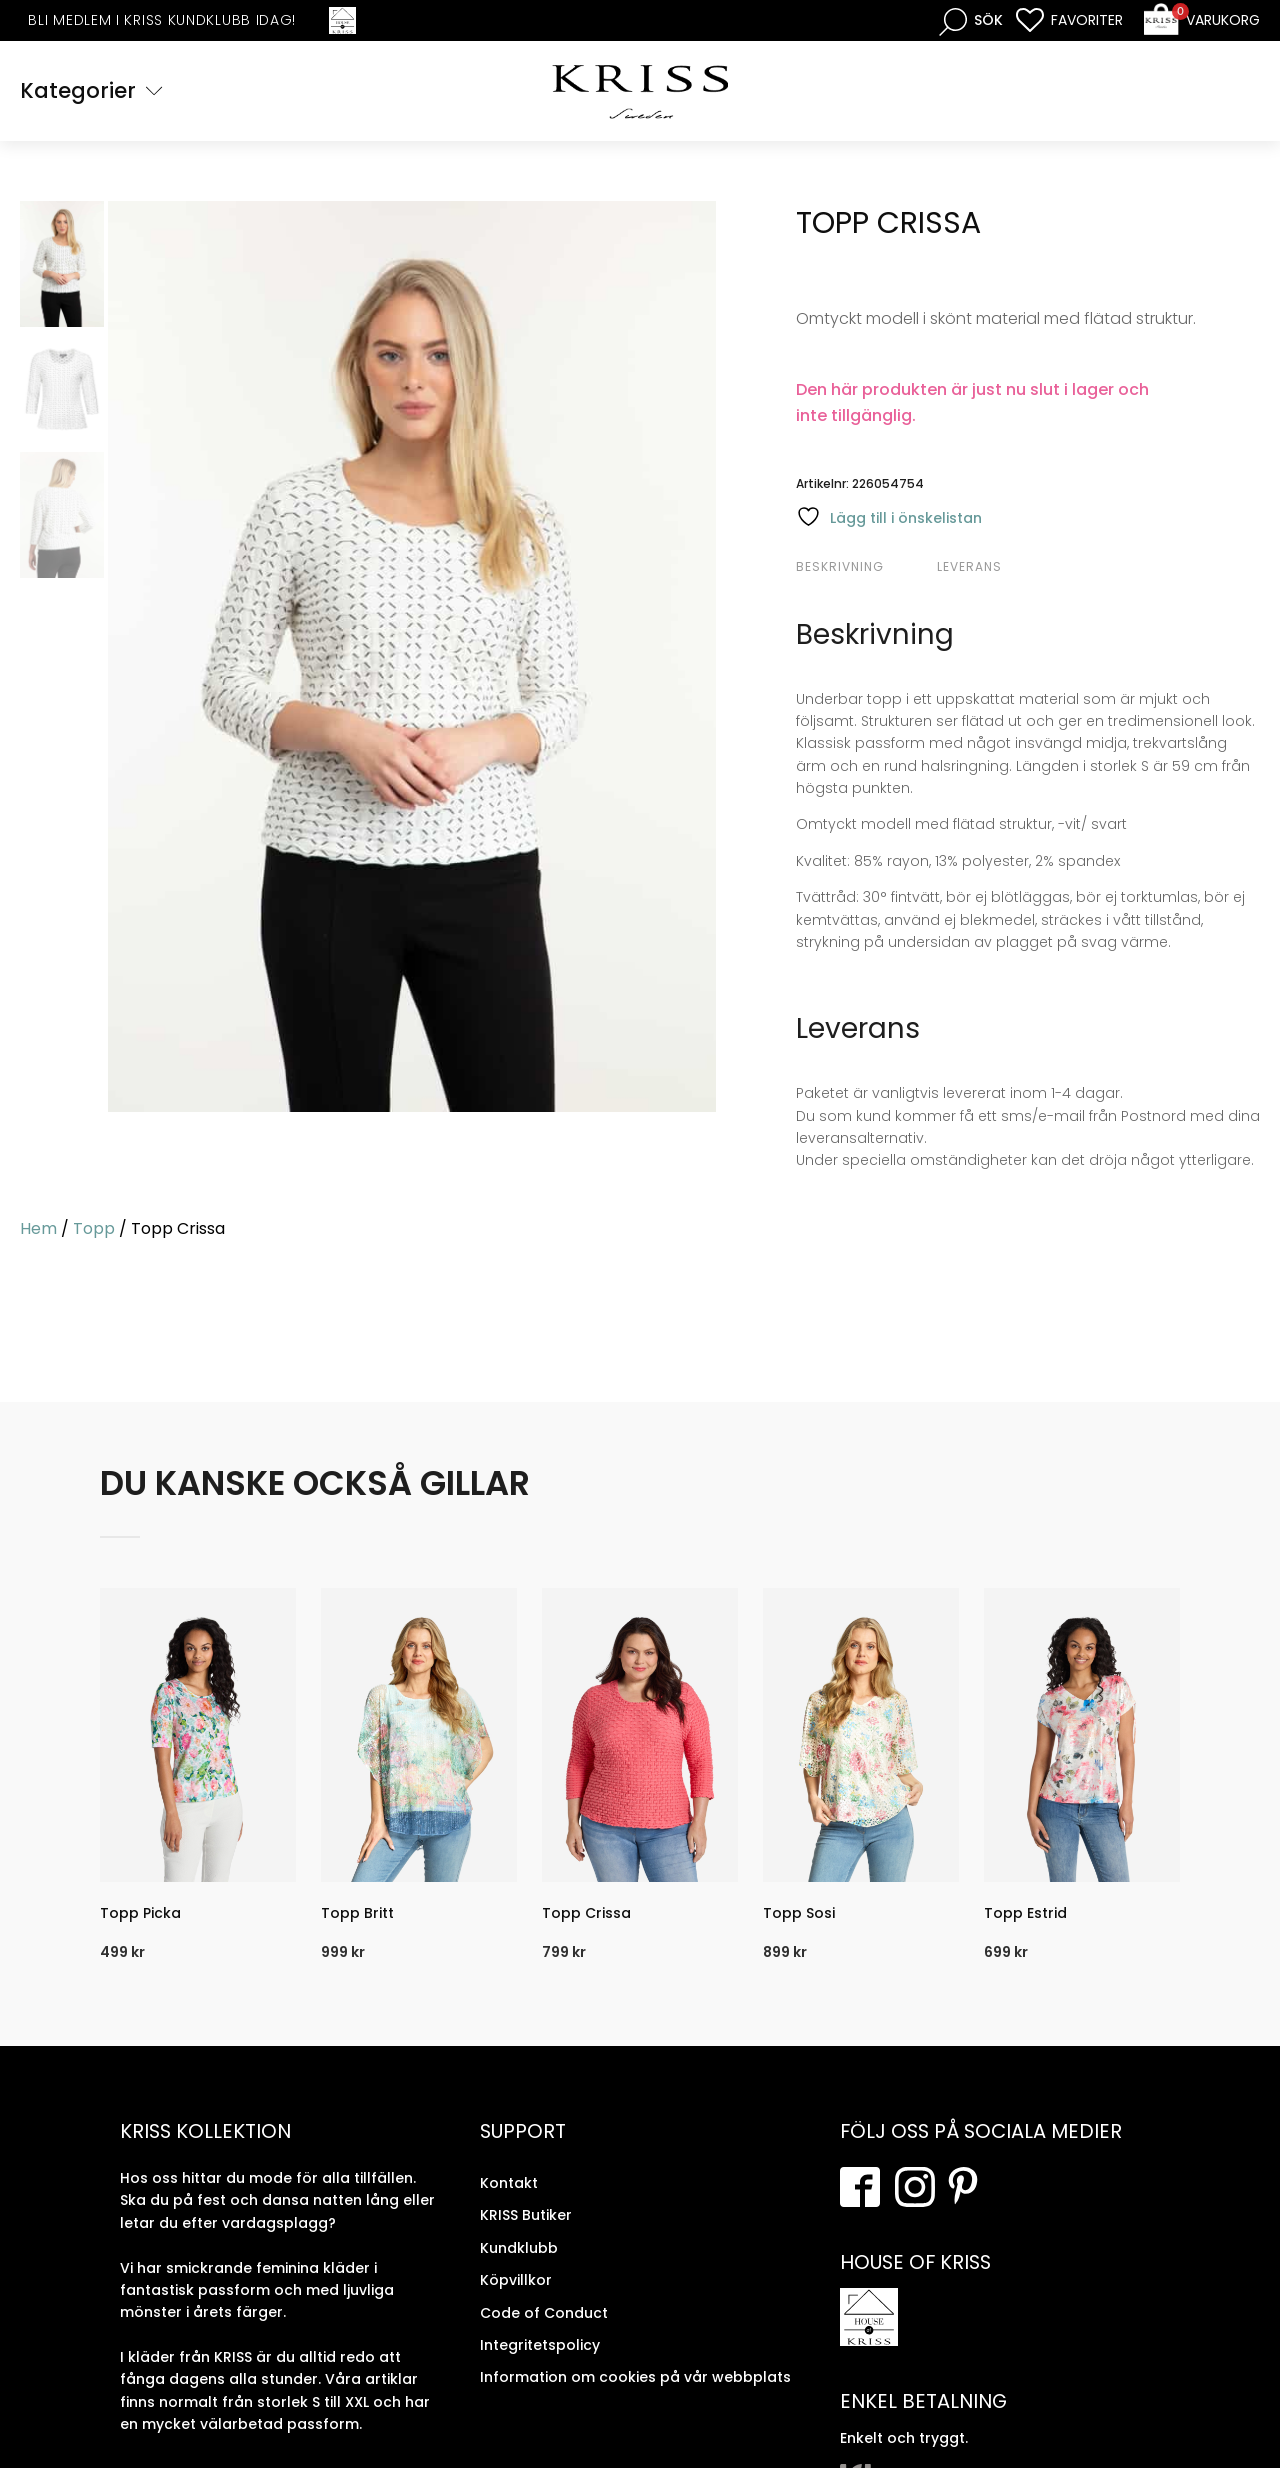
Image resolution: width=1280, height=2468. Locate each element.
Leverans (969, 566)
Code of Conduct (544, 2313)
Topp (94, 1228)
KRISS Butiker (526, 2215)
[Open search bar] (971, 20)
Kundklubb (519, 2248)
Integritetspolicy (540, 2345)
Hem (38, 1228)
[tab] (864, 567)
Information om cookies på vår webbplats (635, 2377)
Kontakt (509, 2183)
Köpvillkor (516, 2280)
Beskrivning (840, 566)
